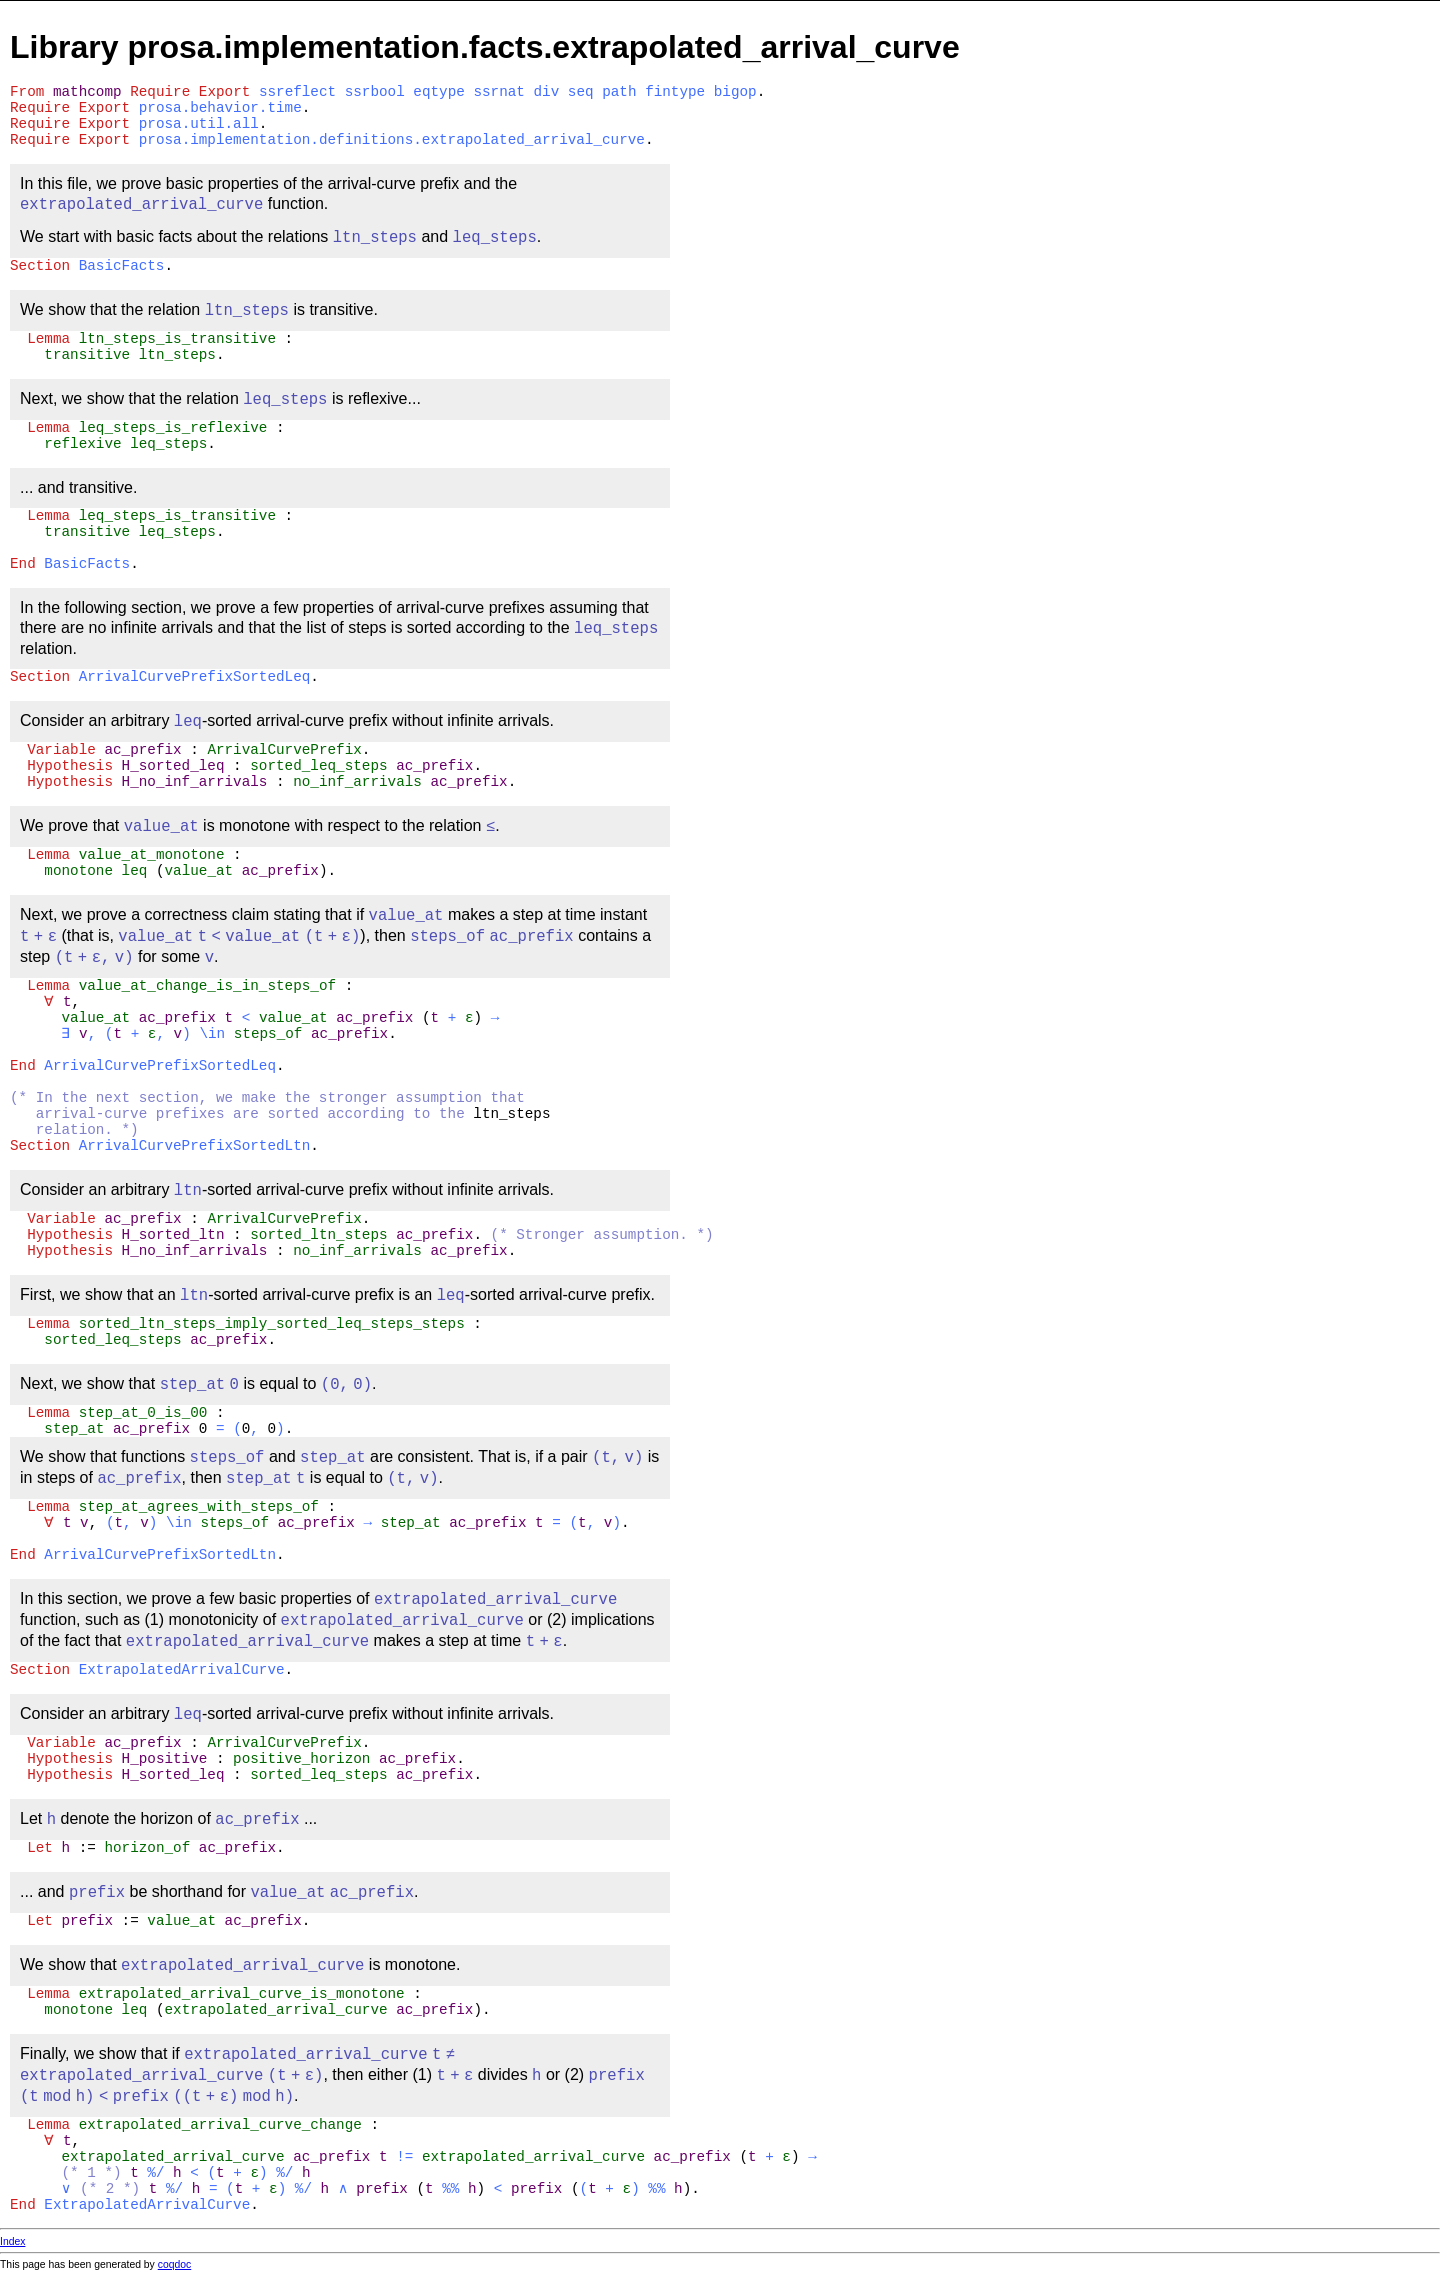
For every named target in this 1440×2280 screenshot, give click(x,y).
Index (12, 2241)
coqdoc (175, 2264)
